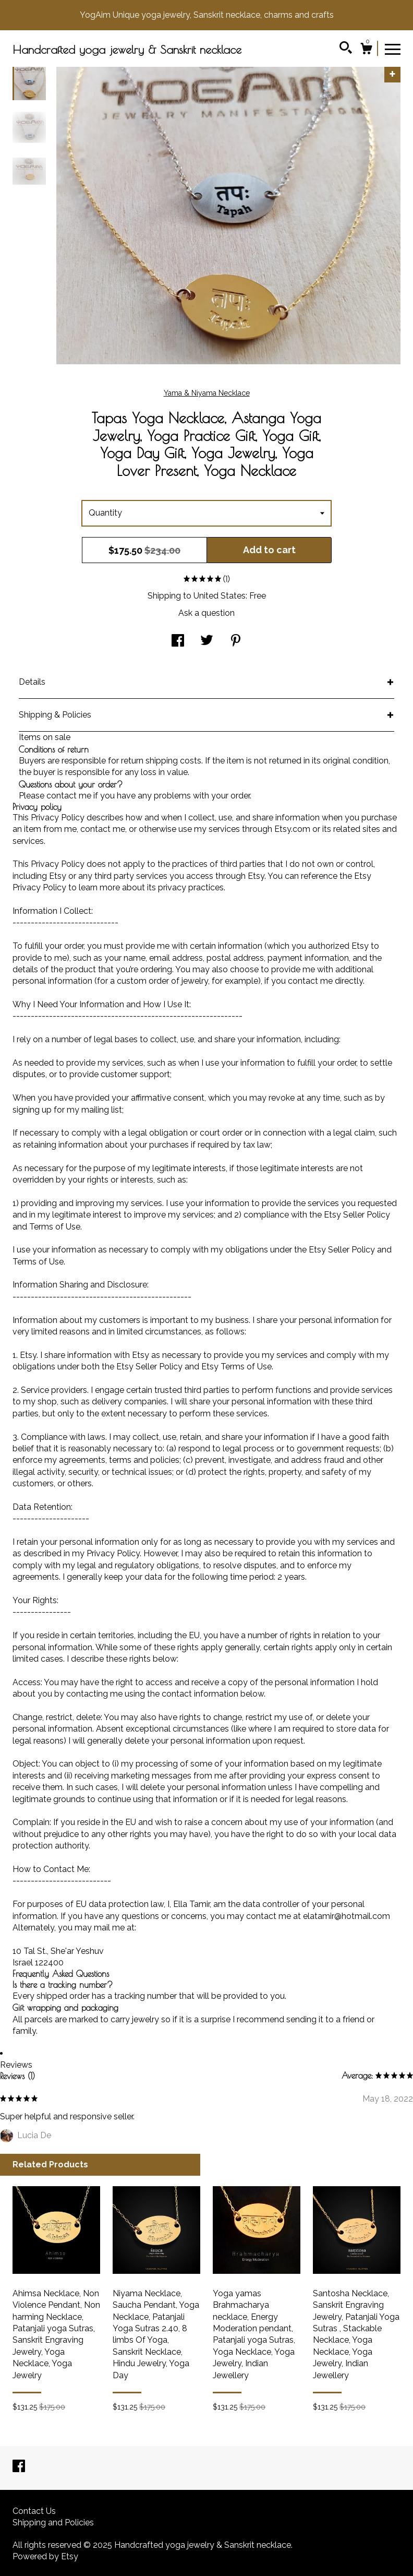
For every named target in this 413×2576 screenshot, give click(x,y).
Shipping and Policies (53, 2522)
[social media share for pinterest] (235, 642)
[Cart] (366, 50)
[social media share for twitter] (207, 642)
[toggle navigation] (392, 48)
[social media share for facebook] (178, 642)
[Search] (345, 49)
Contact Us (34, 2511)
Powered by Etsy (45, 2556)
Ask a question (206, 613)
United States (219, 596)
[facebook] (19, 2467)
